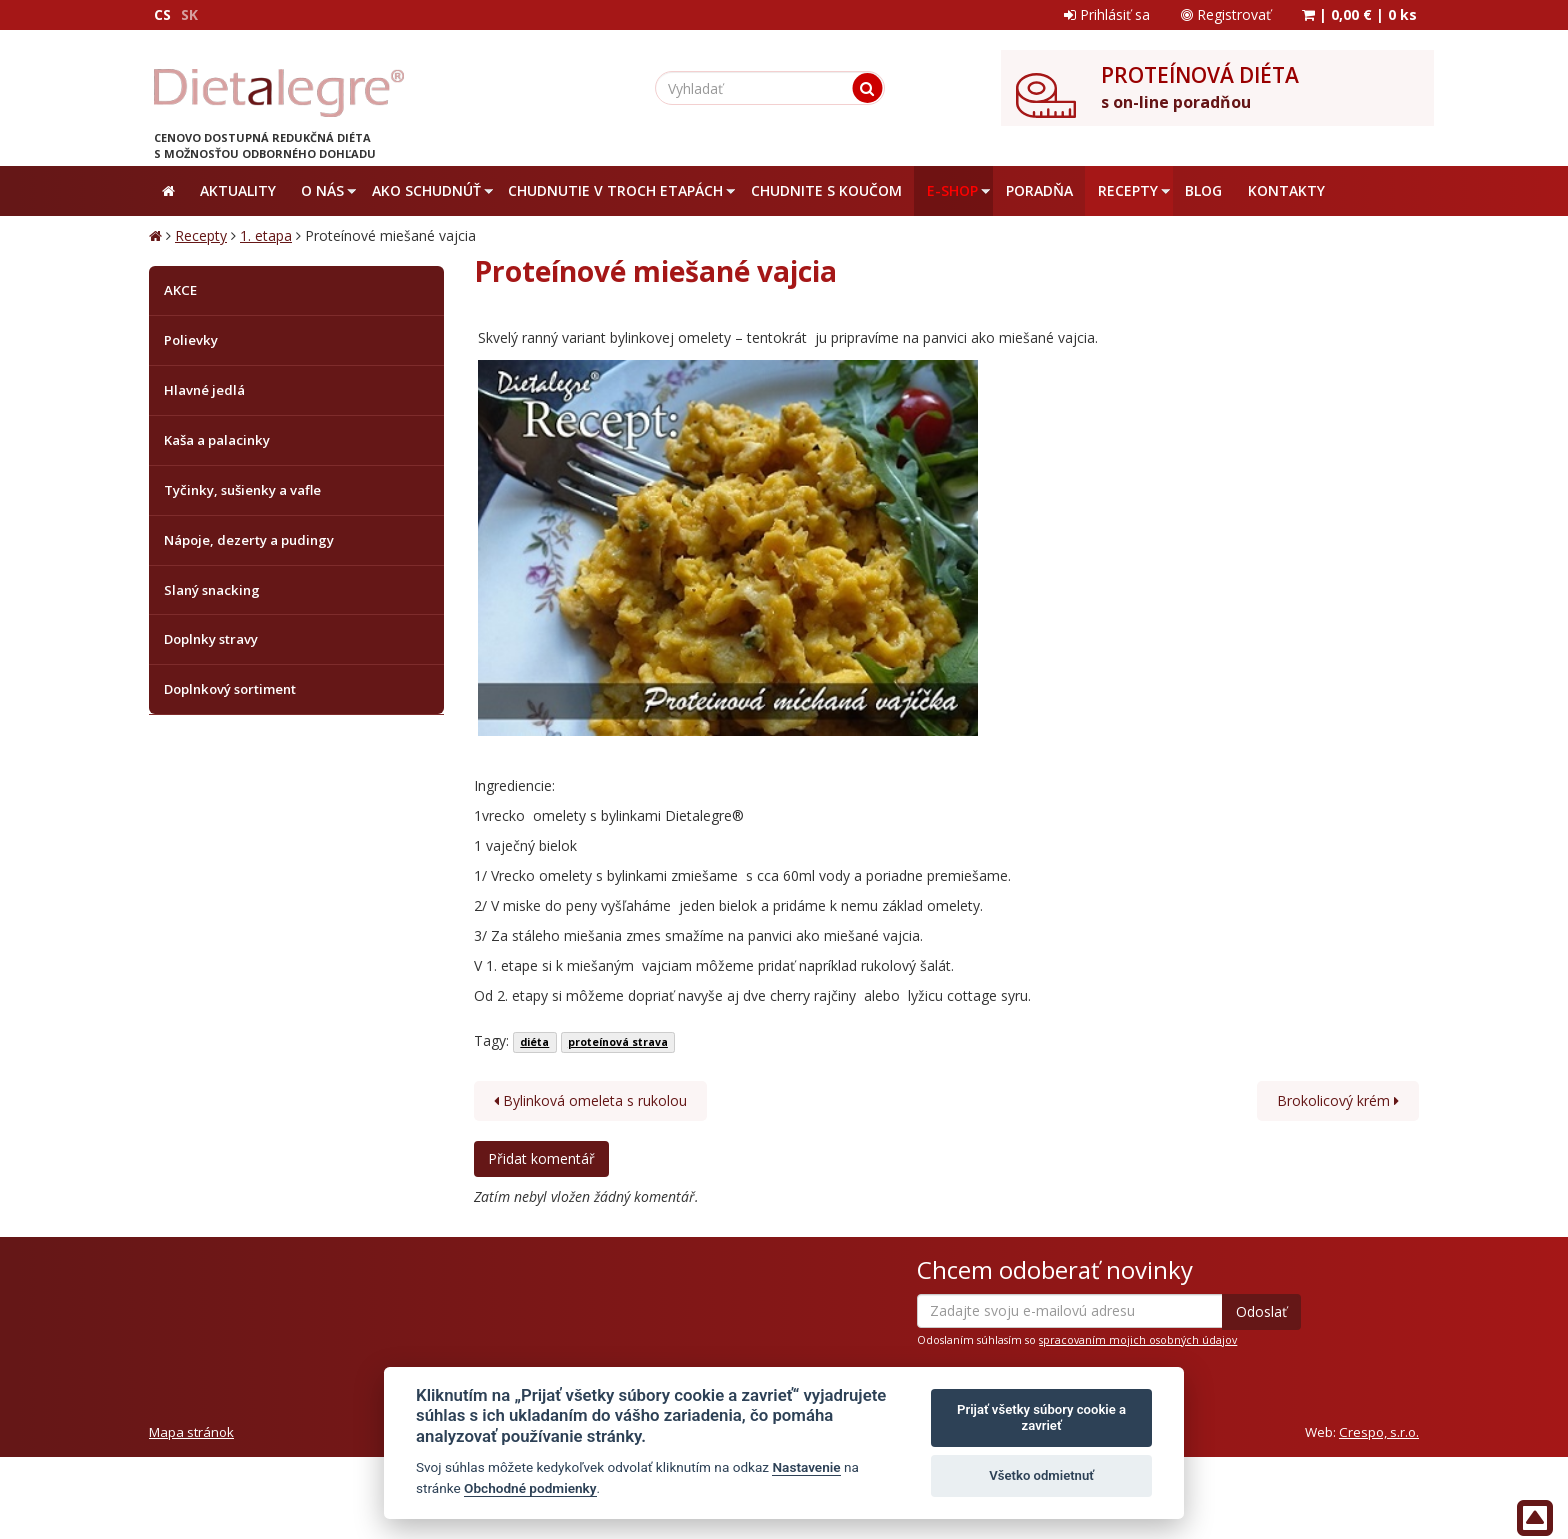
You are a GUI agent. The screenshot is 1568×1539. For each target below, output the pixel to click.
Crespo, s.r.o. (1379, 1432)
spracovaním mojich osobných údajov (1138, 1340)
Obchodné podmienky (530, 1488)
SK (189, 14)
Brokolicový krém (1338, 1100)
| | (1359, 14)
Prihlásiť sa (1107, 14)
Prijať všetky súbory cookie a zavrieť (1041, 1417)
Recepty (201, 235)
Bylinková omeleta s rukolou (590, 1100)
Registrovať (1226, 14)
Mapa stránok (191, 1432)
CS (162, 14)
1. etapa (266, 235)
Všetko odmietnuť (1041, 1475)
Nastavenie (806, 1467)
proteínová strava (618, 1042)
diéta (534, 1042)
